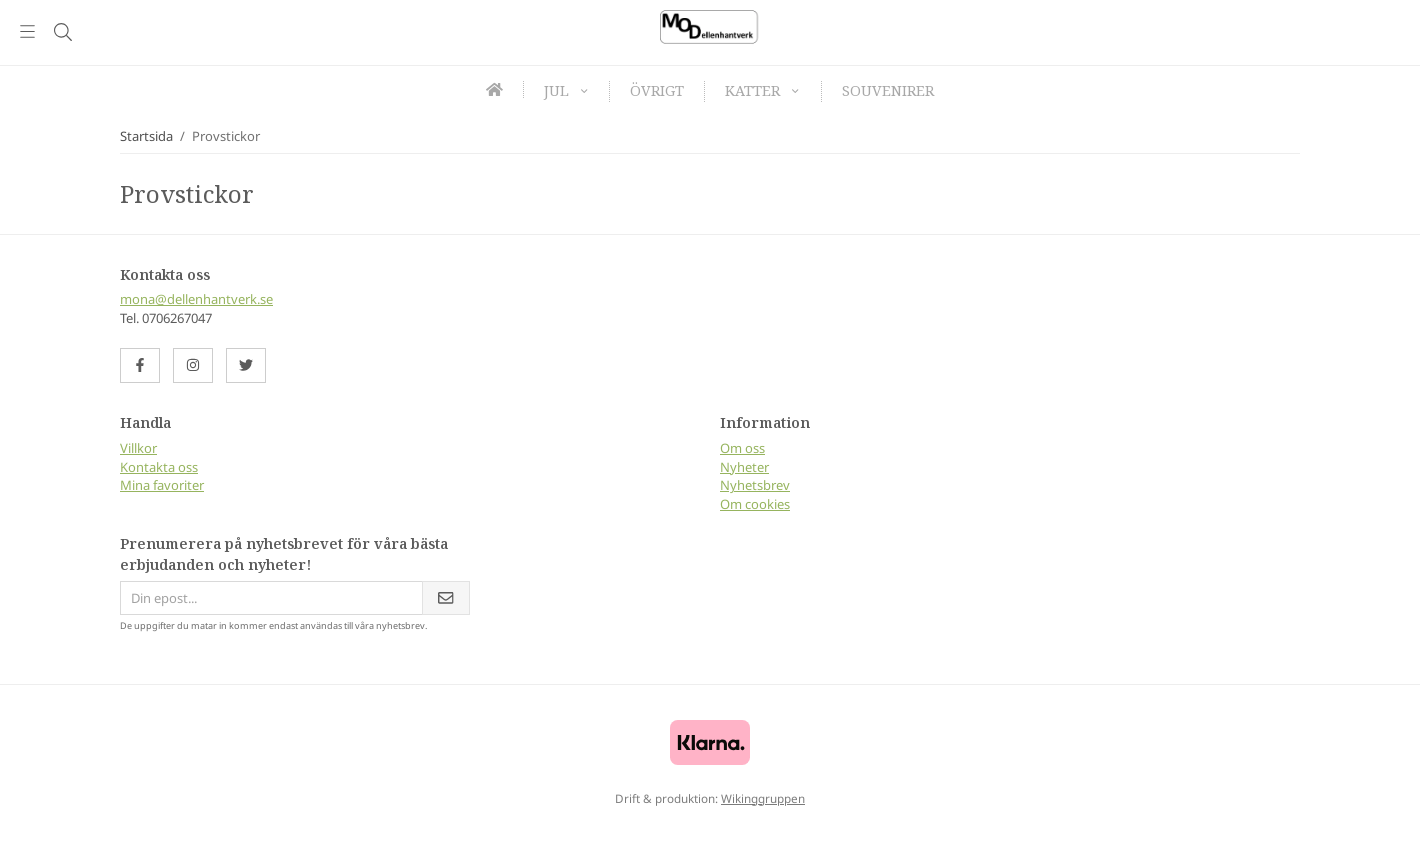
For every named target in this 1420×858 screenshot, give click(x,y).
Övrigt (657, 90)
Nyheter (744, 467)
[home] (495, 89)
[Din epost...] (271, 598)
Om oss (742, 448)
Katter (762, 90)
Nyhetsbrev (755, 485)
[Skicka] (446, 598)
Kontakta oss (159, 467)
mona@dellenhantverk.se (196, 299)
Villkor (138, 448)
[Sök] (62, 32)
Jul (566, 90)
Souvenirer (888, 90)
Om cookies (755, 504)
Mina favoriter (162, 485)
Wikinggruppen (763, 798)
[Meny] (27, 31)
